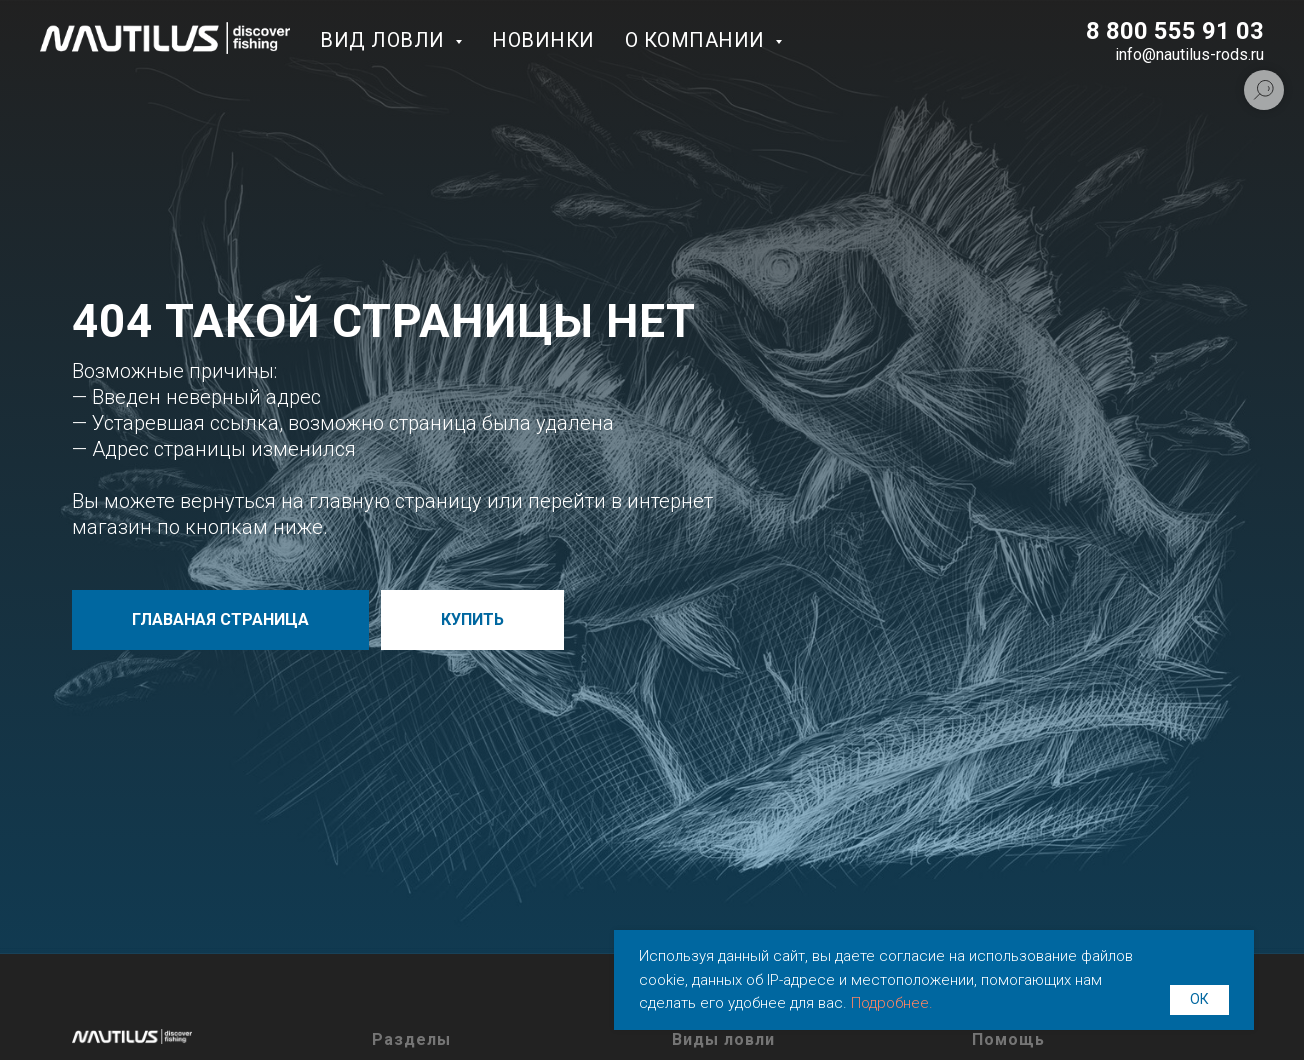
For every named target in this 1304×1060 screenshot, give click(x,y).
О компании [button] (698, 40)
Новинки (543, 40)
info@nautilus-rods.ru (1189, 54)
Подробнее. (892, 1003)
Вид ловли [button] (385, 40)
